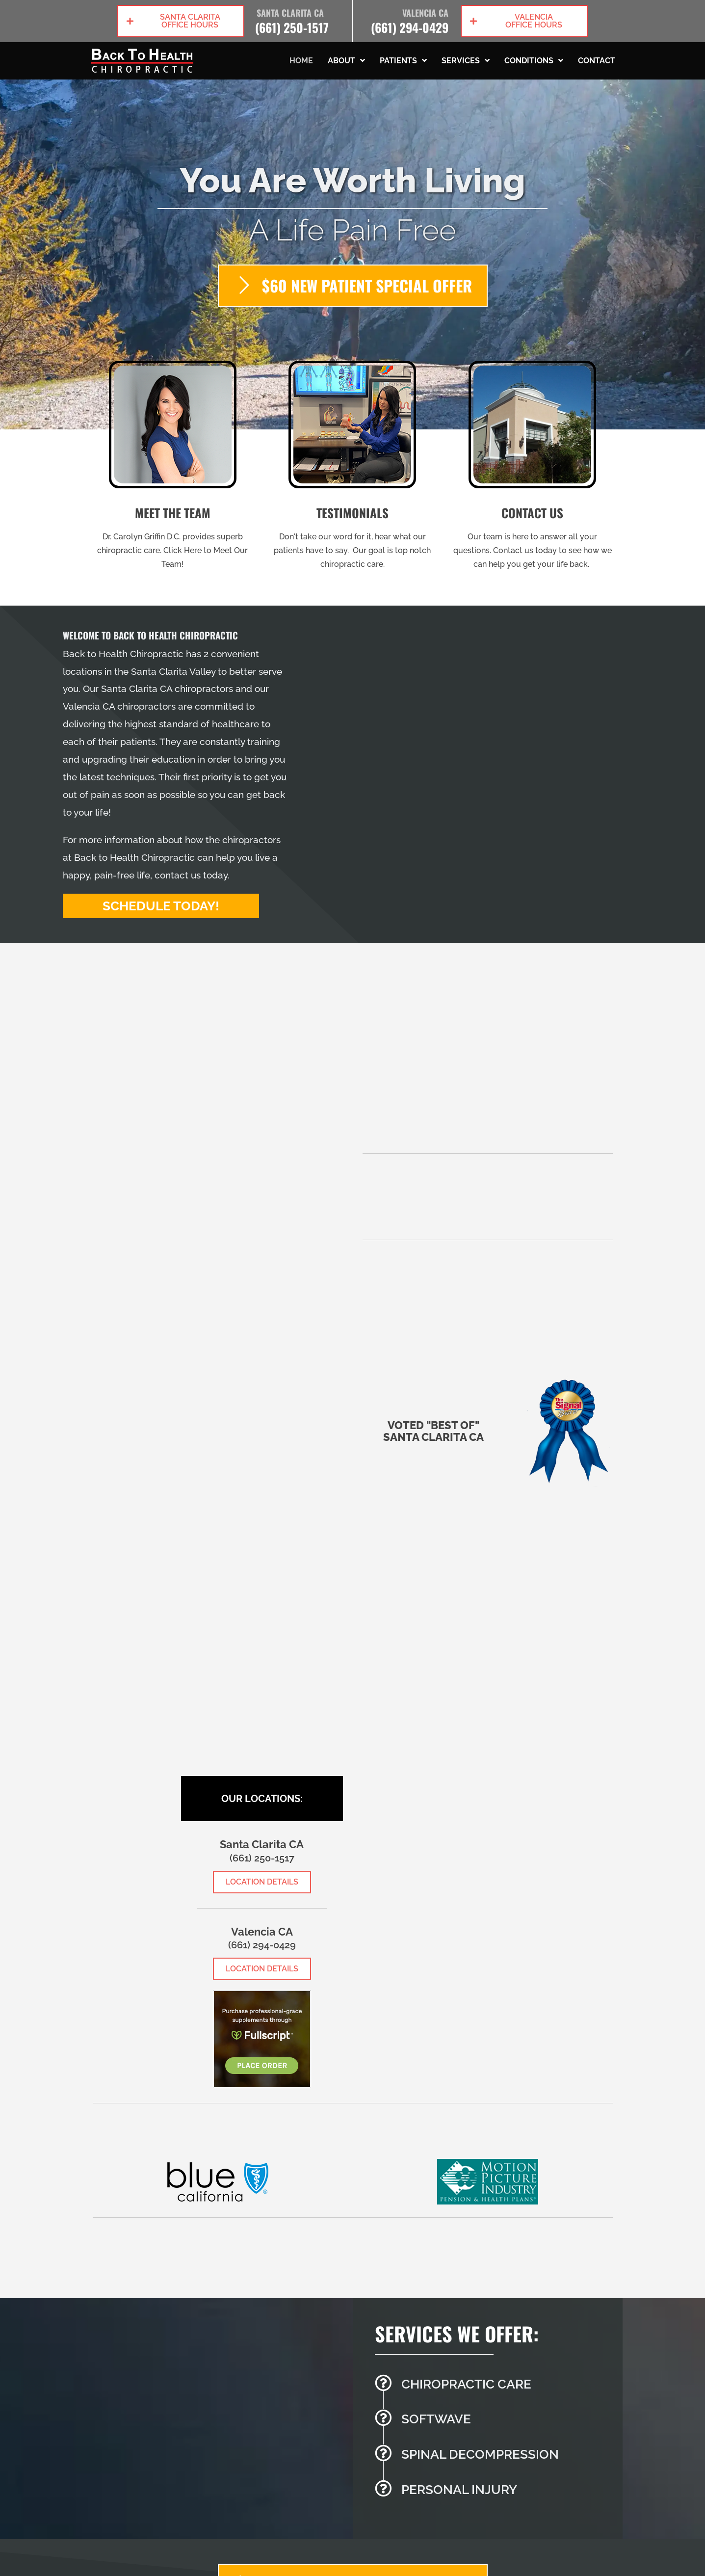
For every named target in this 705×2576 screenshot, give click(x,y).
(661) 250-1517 (292, 27)
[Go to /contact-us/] (532, 468)
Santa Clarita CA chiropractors (167, 688)
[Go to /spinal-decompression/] (494, 2457)
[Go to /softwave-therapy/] (494, 2422)
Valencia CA (425, 13)
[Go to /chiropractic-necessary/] (494, 2387)
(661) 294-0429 (409, 27)
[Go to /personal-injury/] (494, 2492)
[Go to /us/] (173, 468)
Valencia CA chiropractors (119, 706)
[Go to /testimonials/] (352, 468)
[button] (180, 21)
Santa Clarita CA (290, 13)
